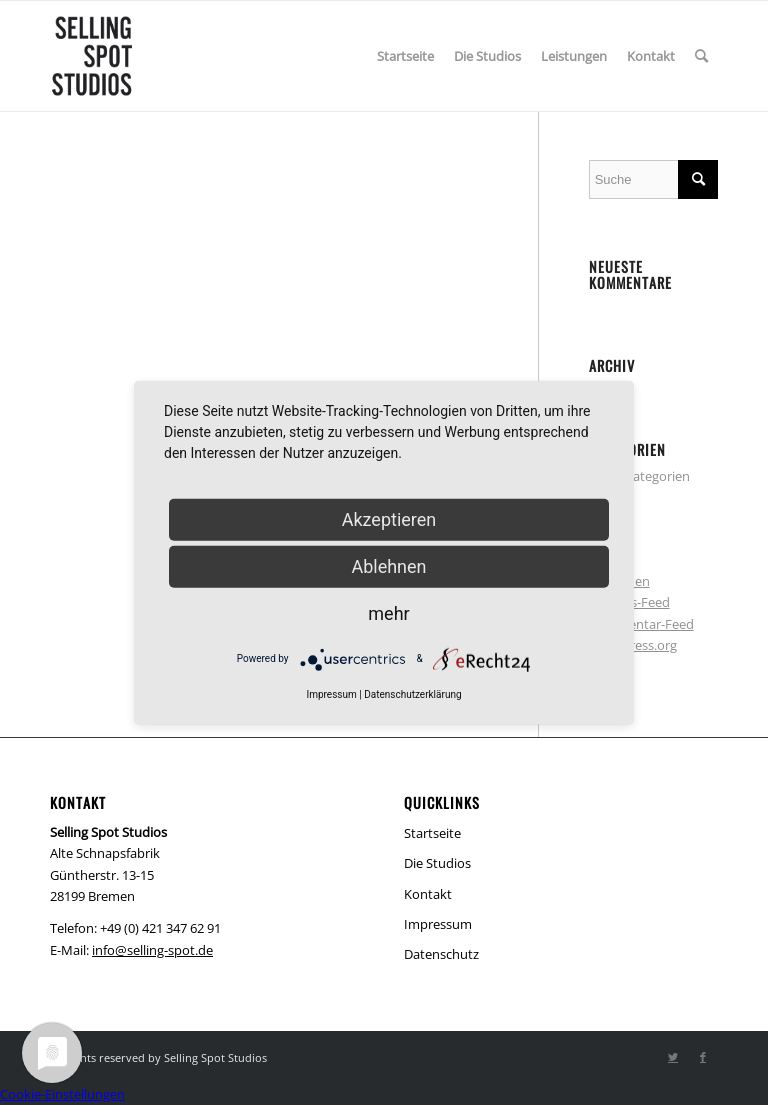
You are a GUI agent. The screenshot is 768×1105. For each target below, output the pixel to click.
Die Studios (437, 863)
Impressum (438, 924)
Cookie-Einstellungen (62, 1094)
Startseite (432, 833)
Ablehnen (388, 565)
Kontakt (428, 894)
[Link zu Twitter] (673, 1057)
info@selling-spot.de (152, 950)
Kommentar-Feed (641, 624)
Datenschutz (441, 954)
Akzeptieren (389, 518)
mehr (388, 612)
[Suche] (701, 56)
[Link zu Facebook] (703, 1057)
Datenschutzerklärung (412, 693)
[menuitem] (405, 56)
